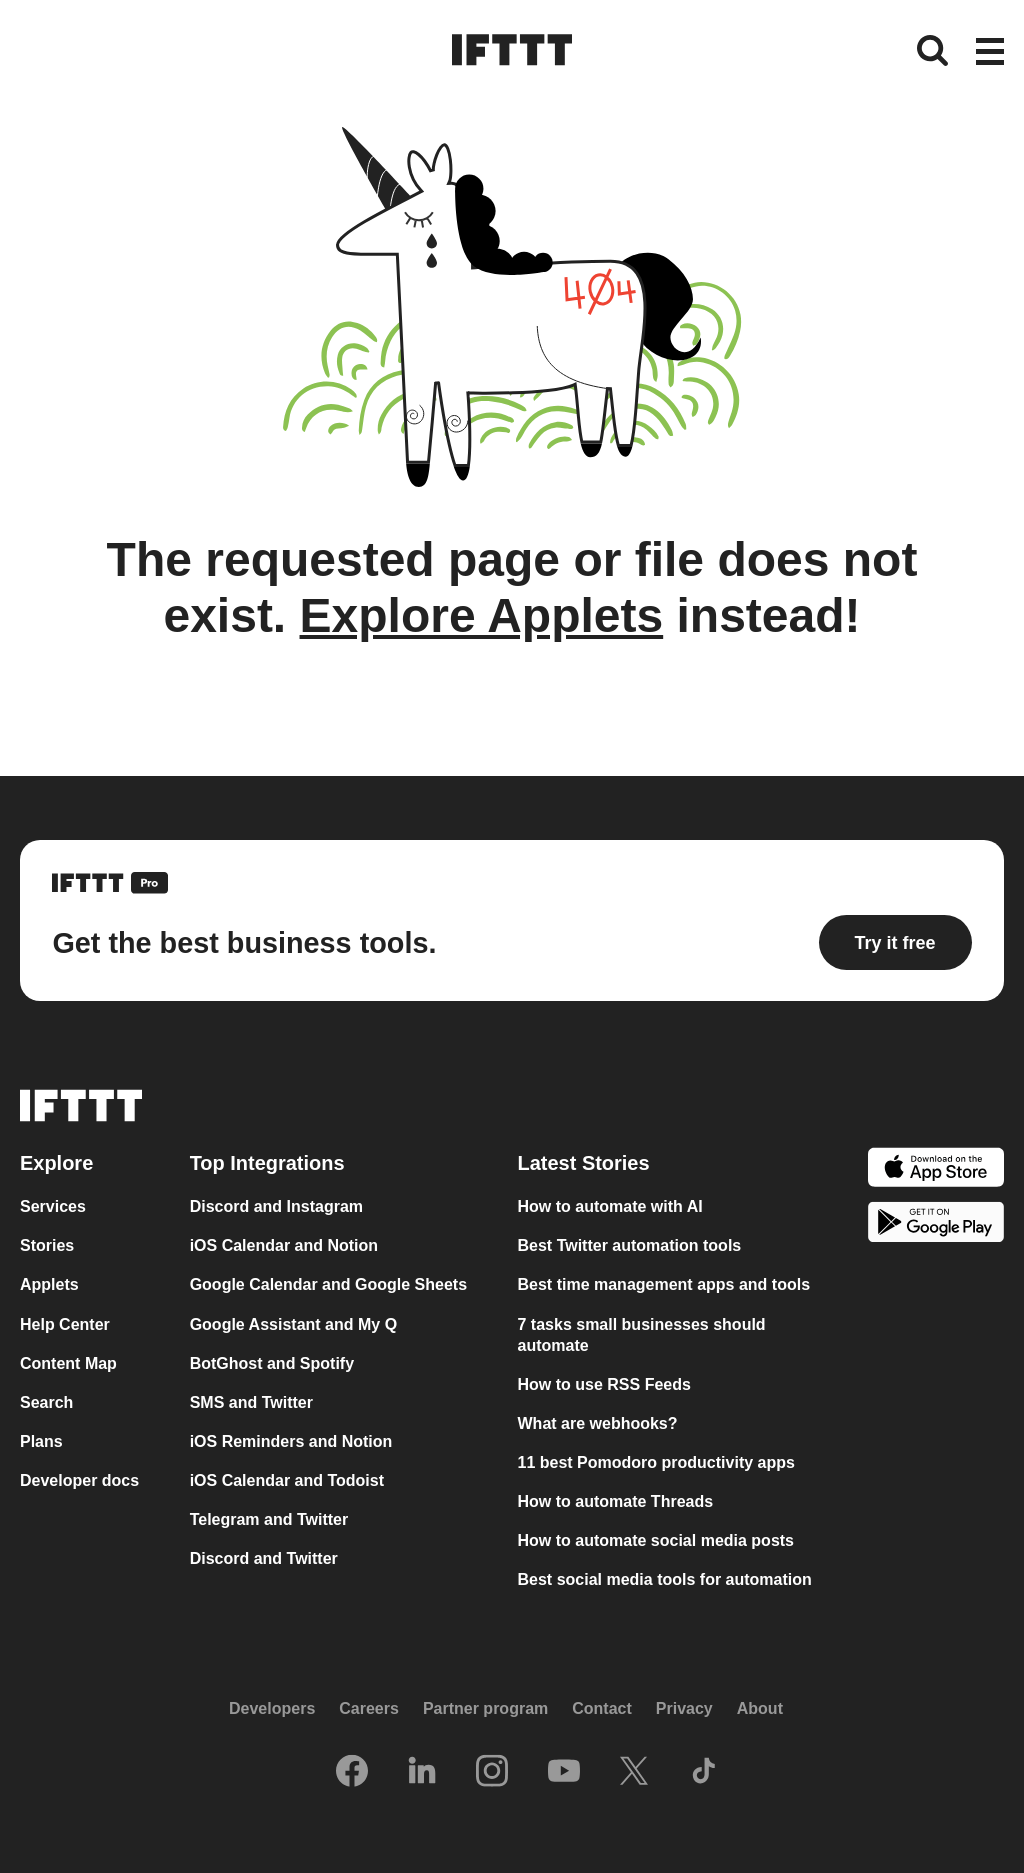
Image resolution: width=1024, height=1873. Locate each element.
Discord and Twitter (264, 1558)
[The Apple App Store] (936, 1169)
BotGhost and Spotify (272, 1363)
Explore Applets (482, 615)
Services (53, 1206)
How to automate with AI (610, 1206)
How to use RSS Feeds (604, 1384)
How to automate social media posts (656, 1540)
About (760, 1708)
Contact (602, 1708)
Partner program (485, 1708)
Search (46, 1402)
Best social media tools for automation (665, 1579)
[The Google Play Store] (936, 1224)
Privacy (684, 1708)
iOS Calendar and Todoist (287, 1480)
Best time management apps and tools (664, 1284)
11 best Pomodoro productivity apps (656, 1462)
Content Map (68, 1363)
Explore (56, 1163)
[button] (990, 53)
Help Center (65, 1324)
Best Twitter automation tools (630, 1245)
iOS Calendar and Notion (284, 1245)
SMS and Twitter (251, 1402)
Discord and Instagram (276, 1206)
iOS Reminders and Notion (291, 1441)
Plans (41, 1441)
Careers (369, 1708)
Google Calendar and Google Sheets (328, 1284)
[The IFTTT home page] (512, 50)
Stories (47, 1245)
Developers (272, 1708)
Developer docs (79, 1480)
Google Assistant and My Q (293, 1324)
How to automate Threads (616, 1501)
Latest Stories (584, 1163)
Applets (49, 1284)
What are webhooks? (598, 1423)
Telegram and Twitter (269, 1519)
